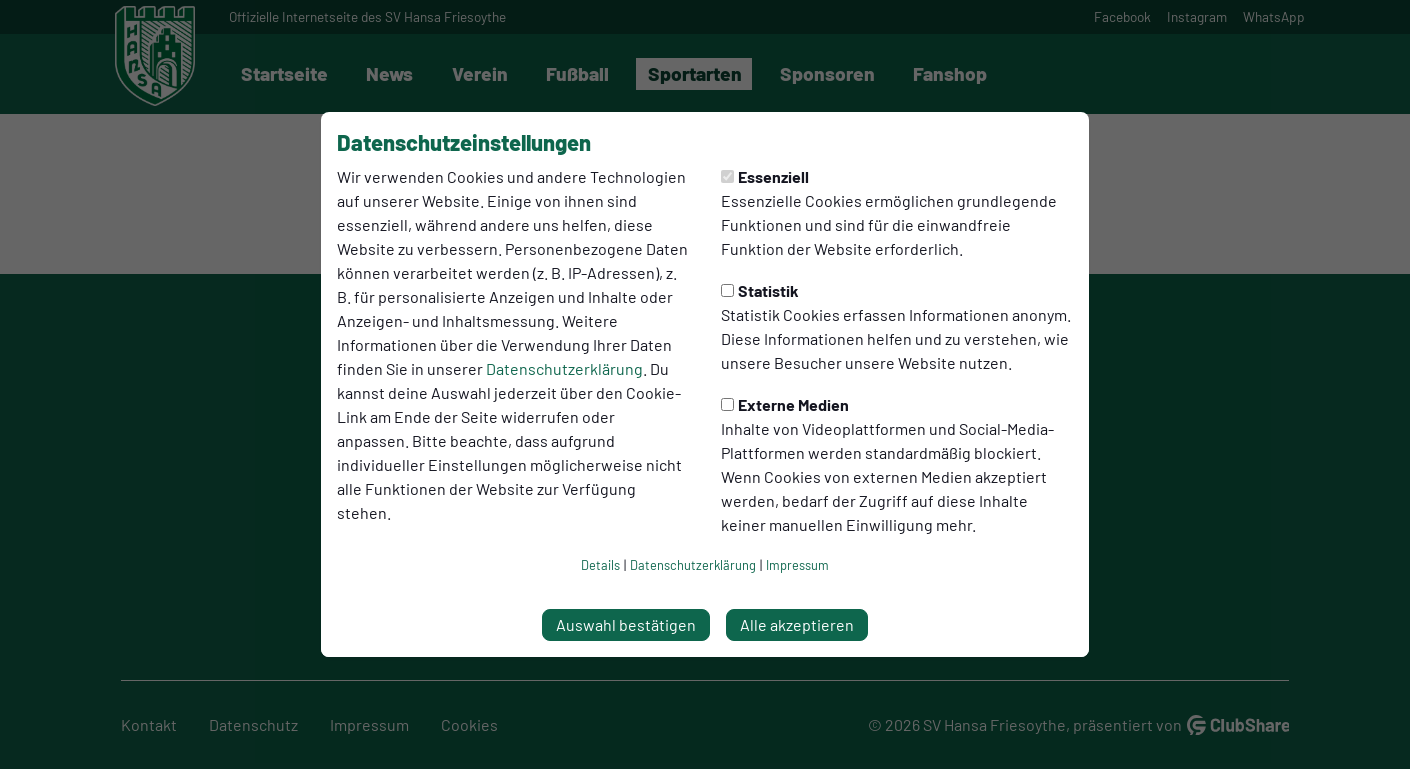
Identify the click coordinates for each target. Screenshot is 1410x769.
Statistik (760, 290)
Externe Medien (785, 404)
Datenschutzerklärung (564, 368)
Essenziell (765, 176)
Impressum (797, 565)
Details (600, 565)
